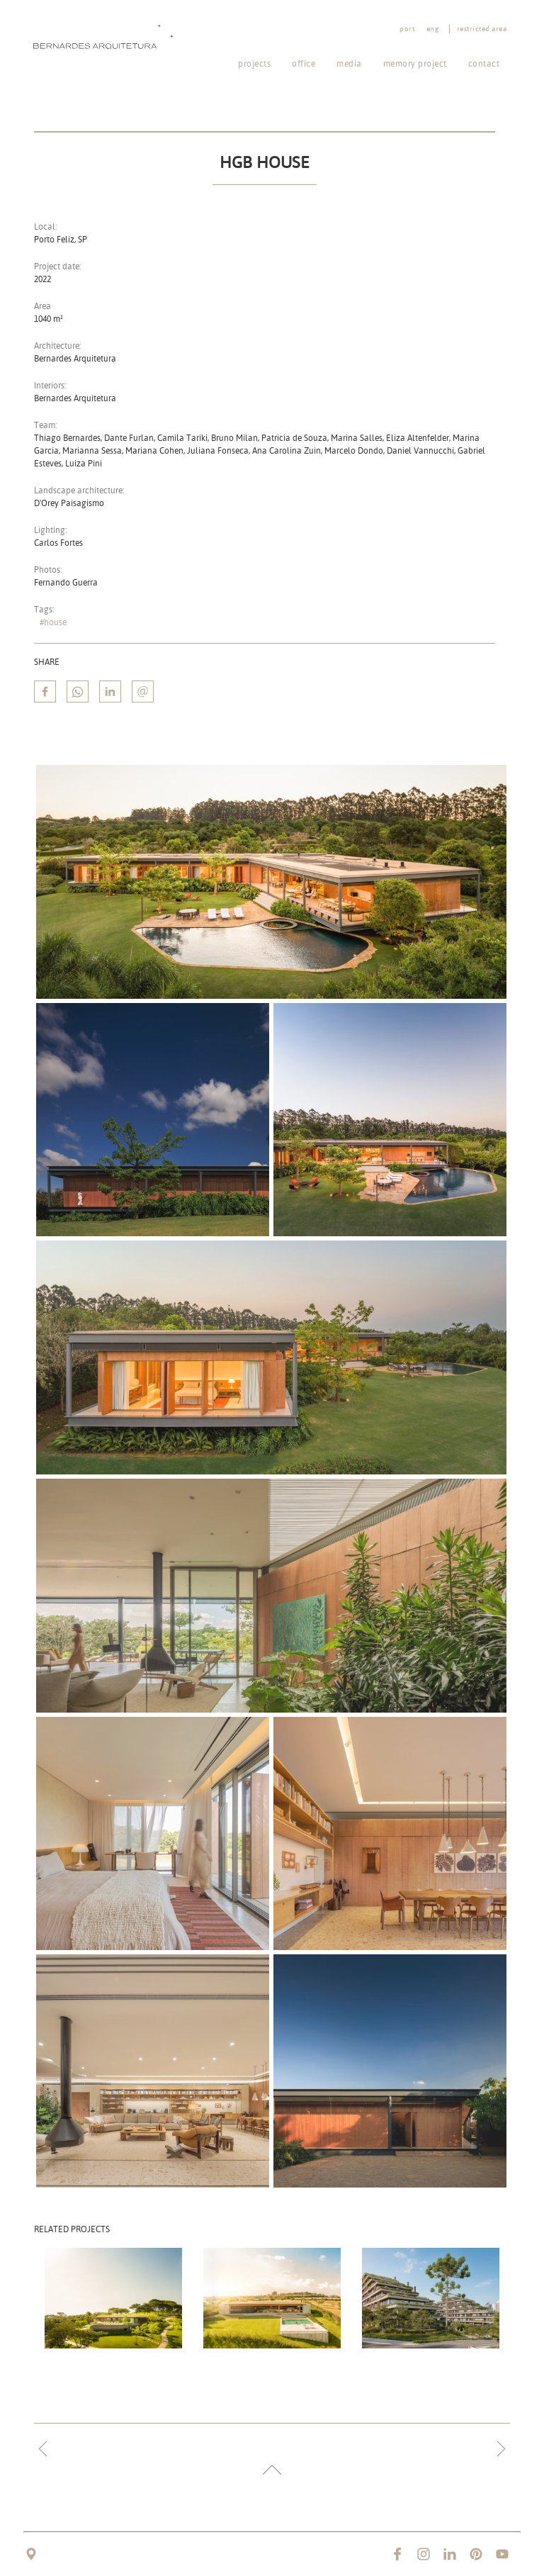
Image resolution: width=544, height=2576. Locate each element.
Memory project (415, 63)
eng (432, 29)
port (407, 29)
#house (53, 622)
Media (349, 63)
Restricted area (482, 29)
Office (303, 63)
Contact (484, 63)
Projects (254, 63)
